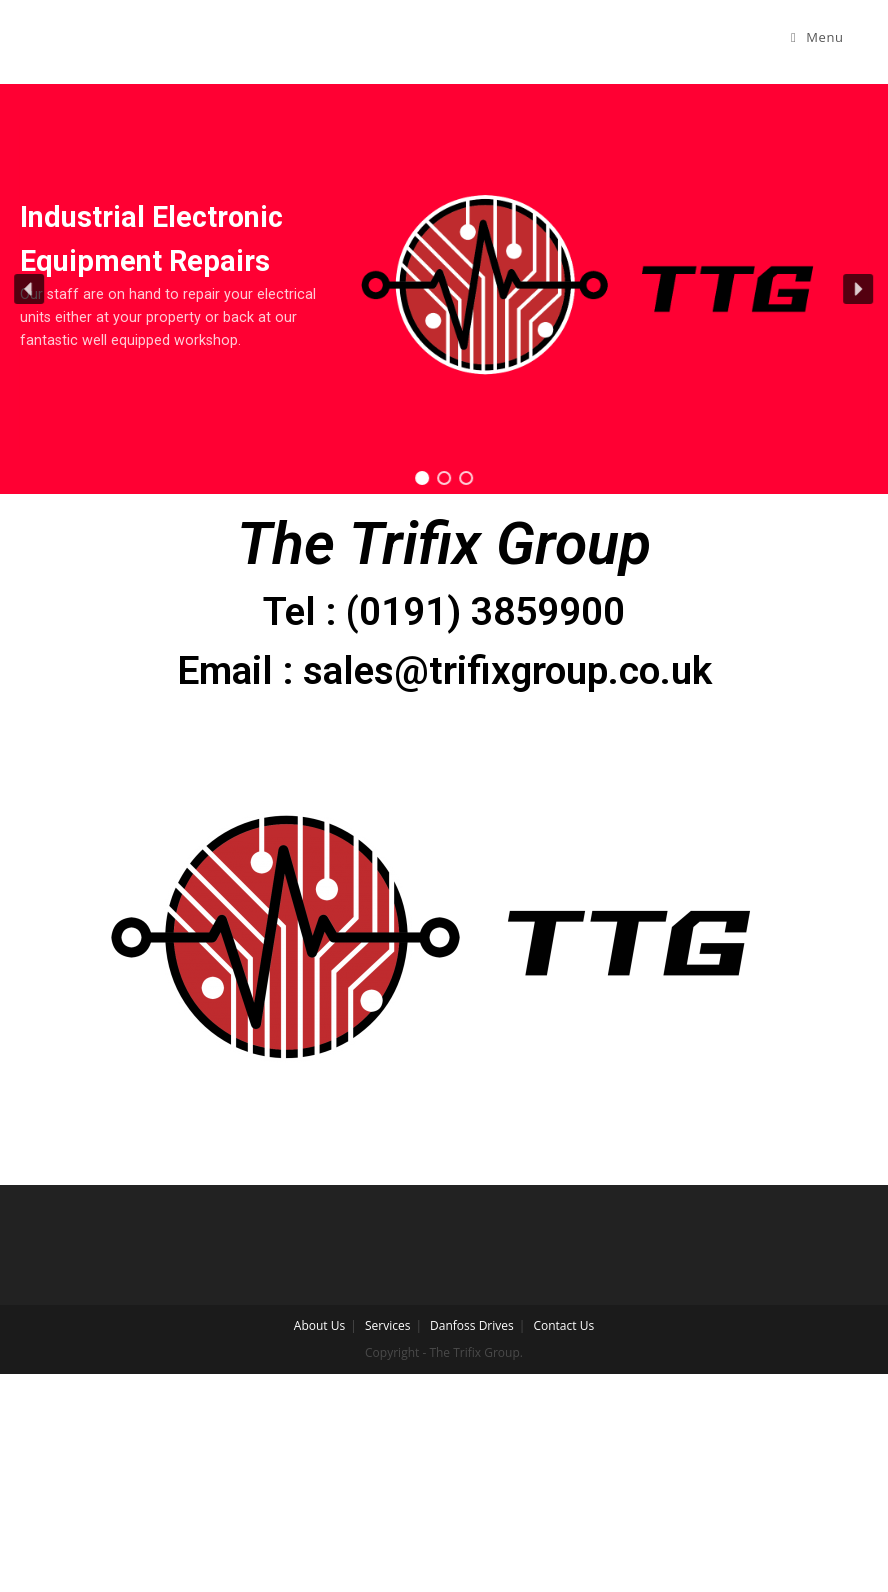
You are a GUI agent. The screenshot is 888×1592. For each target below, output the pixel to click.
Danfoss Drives (472, 1325)
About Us (319, 1325)
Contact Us (563, 1325)
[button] (30, 289)
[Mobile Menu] (817, 37)
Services (387, 1325)
